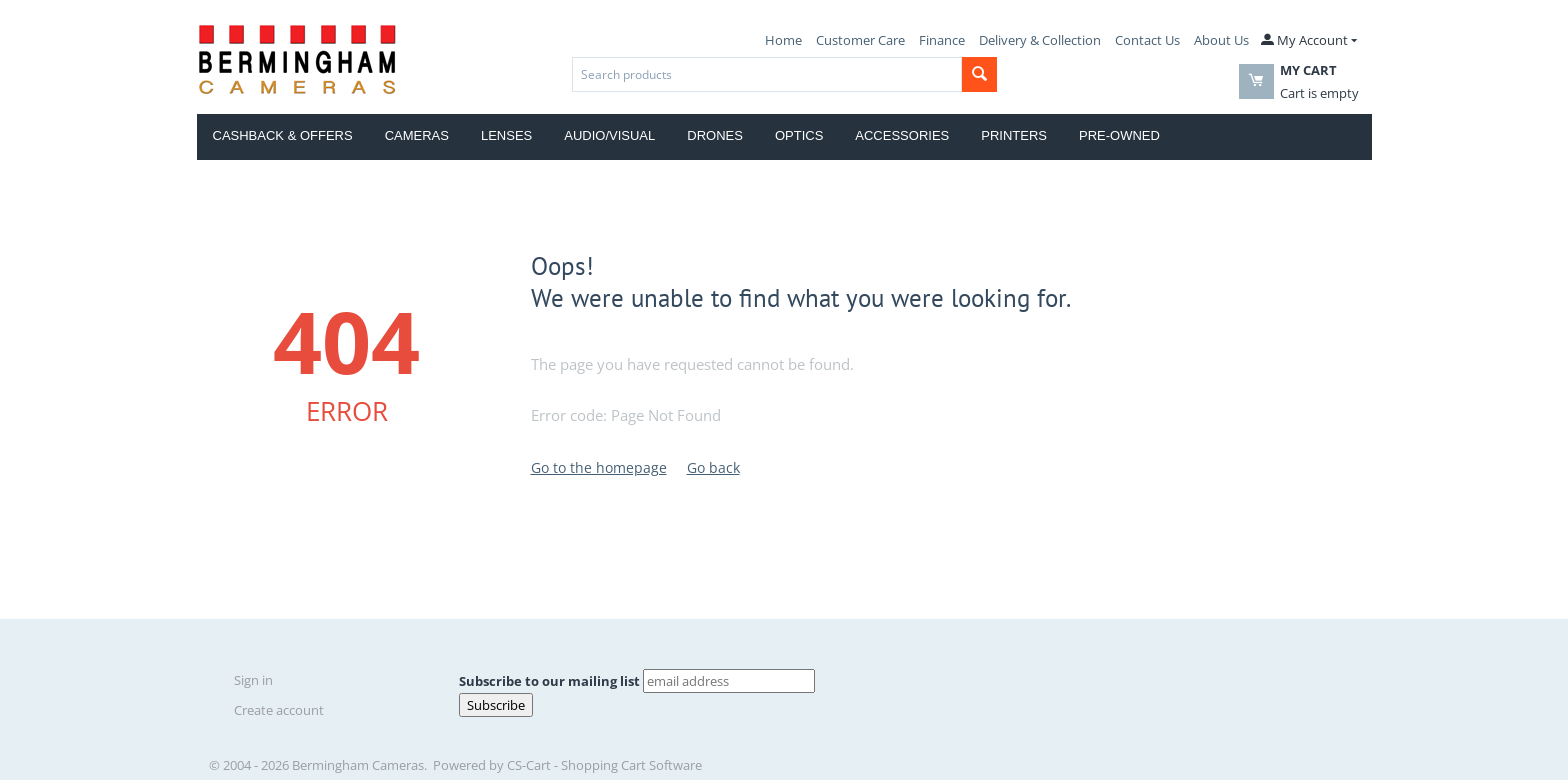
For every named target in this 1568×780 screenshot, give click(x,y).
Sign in (253, 680)
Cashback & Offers (283, 135)
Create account (279, 710)
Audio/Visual (609, 135)
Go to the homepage (599, 467)
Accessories (902, 135)
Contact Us (1147, 40)
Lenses (506, 135)
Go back (713, 467)
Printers (1014, 135)
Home (783, 40)
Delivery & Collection (1040, 40)
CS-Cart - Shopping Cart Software (604, 765)
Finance (942, 40)
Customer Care (860, 40)
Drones (715, 135)
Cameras (417, 135)
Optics (799, 135)
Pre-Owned (1119, 135)
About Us (1221, 40)
